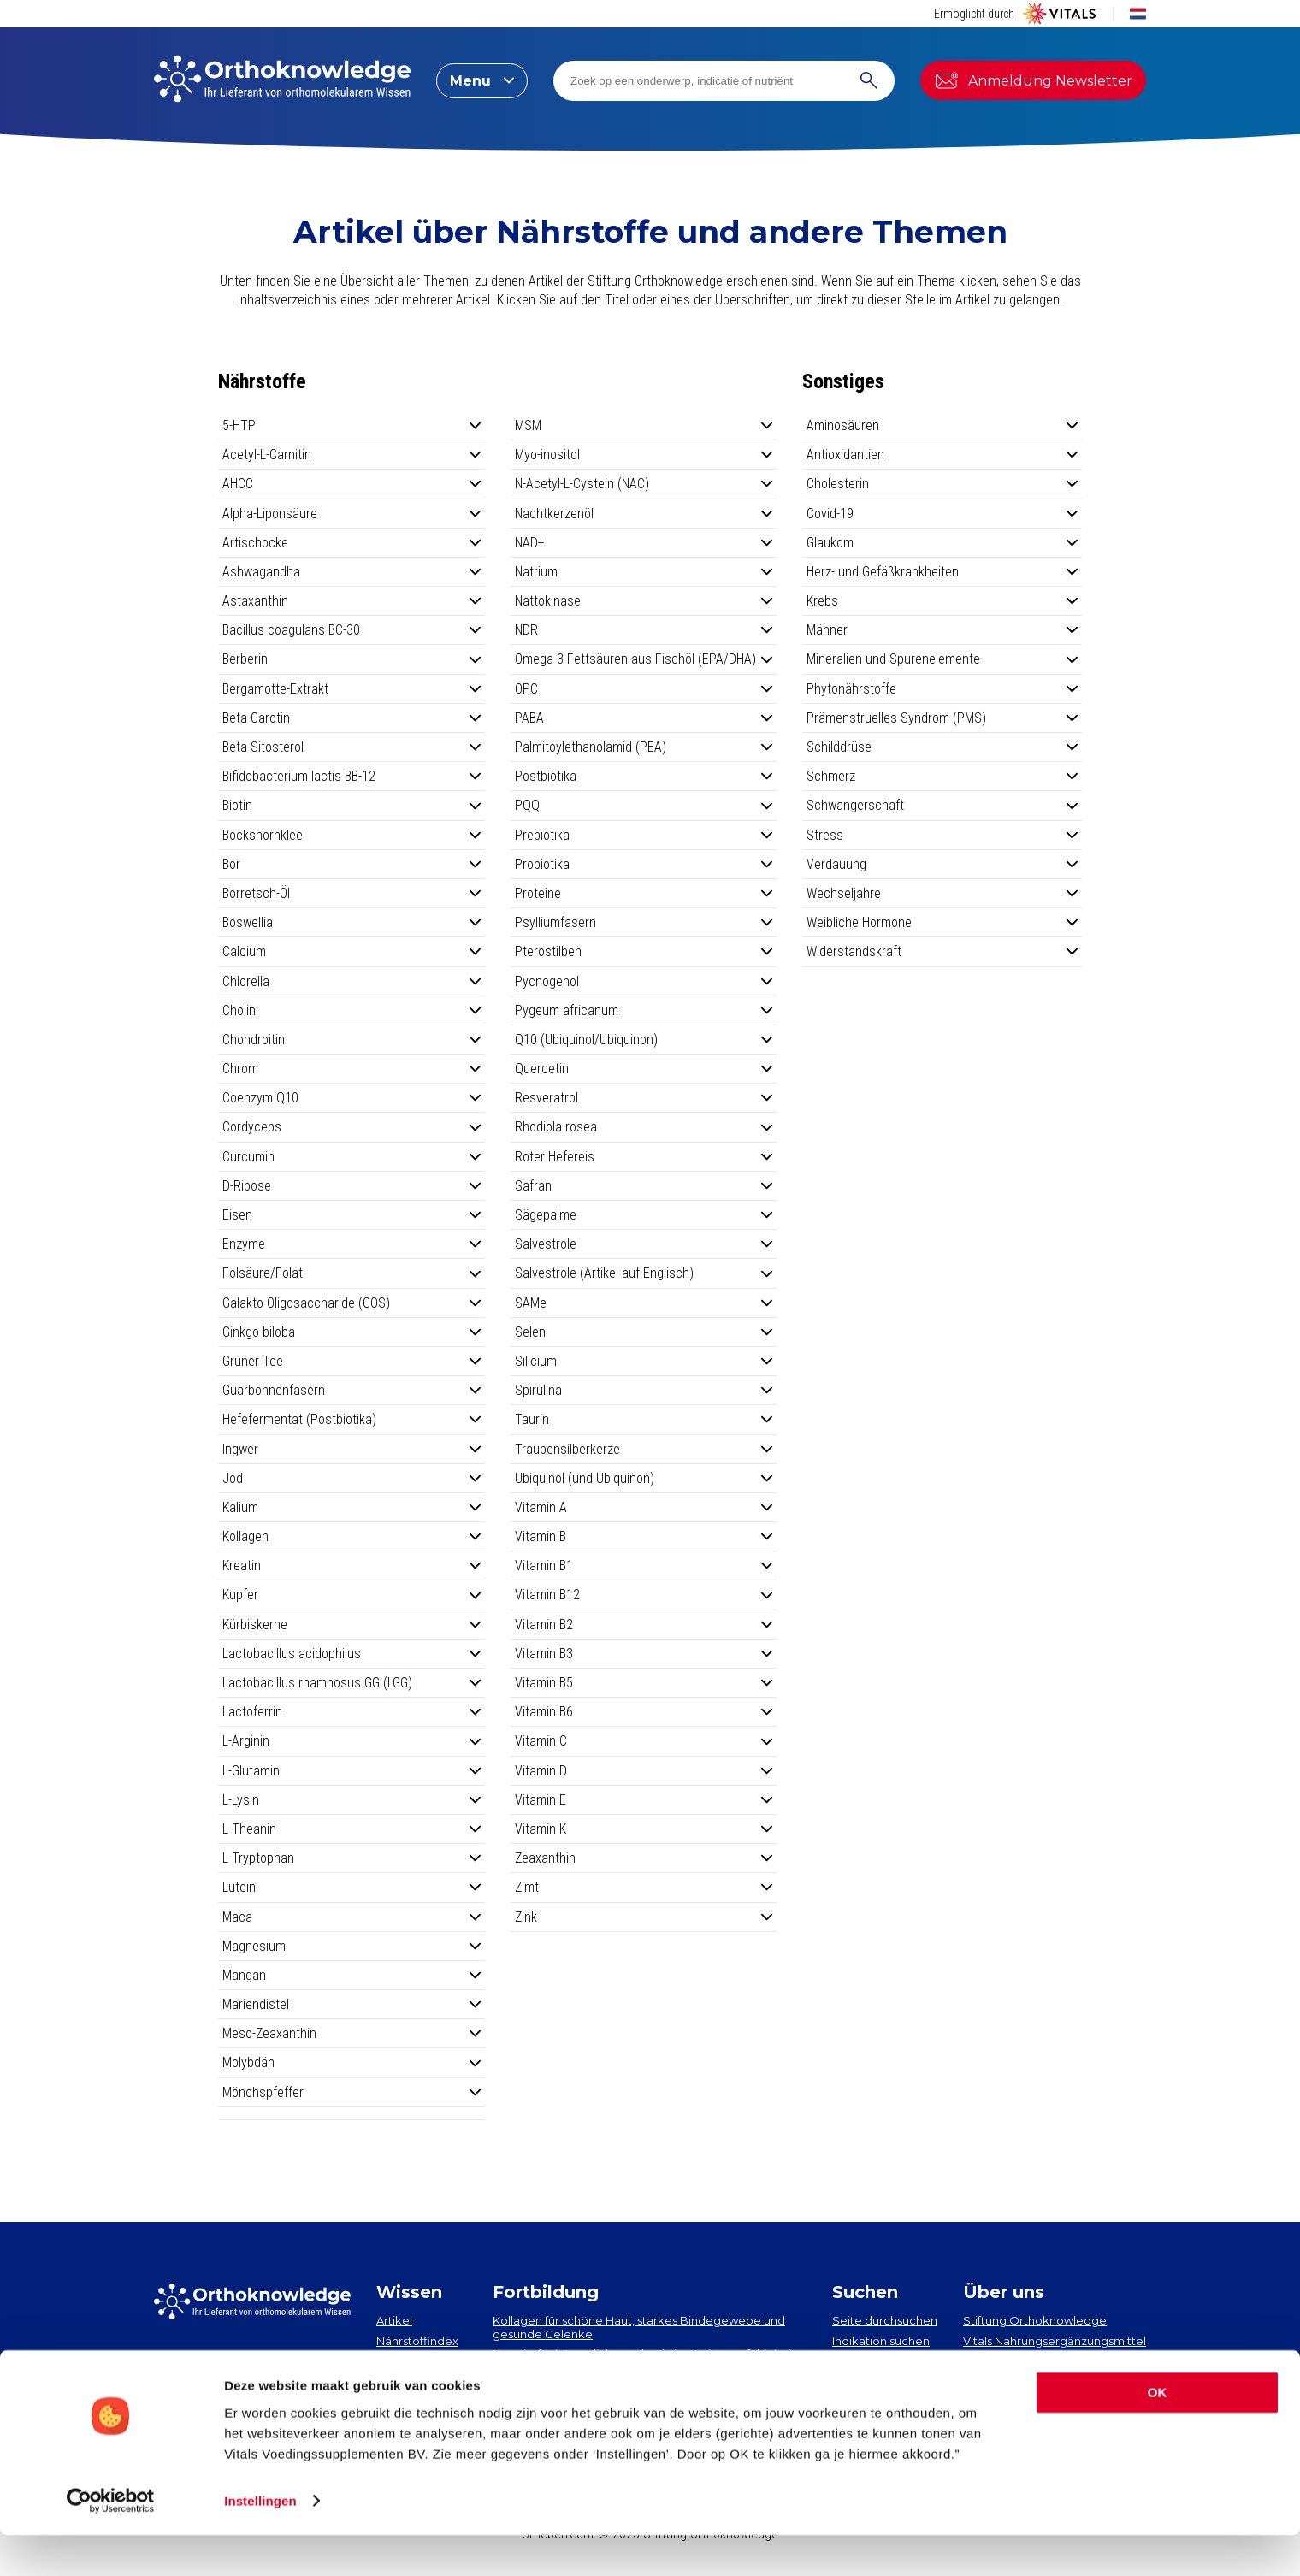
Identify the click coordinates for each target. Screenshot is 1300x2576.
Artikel (394, 2320)
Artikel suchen (871, 2381)
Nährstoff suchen (878, 2360)
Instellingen (260, 2542)
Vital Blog (989, 2360)
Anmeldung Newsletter (1033, 80)
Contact (985, 2381)
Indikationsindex (421, 2360)
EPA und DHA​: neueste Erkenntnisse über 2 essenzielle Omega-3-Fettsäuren (643, 2381)
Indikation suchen (881, 2341)
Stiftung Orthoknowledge (1035, 2320)
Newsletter (199, 2369)
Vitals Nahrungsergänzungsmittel (1054, 2341)
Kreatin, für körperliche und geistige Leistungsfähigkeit (644, 2353)
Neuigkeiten (411, 2381)
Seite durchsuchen (884, 2320)
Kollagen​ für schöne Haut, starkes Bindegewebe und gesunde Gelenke (639, 2327)
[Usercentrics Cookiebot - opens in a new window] (111, 2542)
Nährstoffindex (417, 2341)
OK (1157, 2434)
